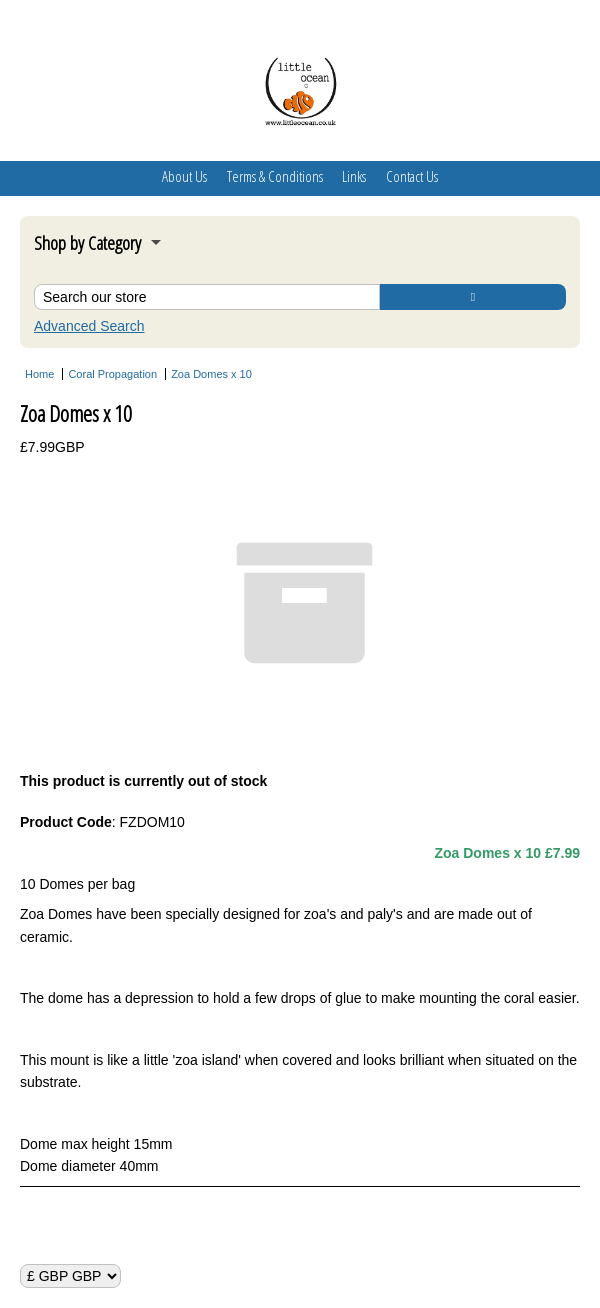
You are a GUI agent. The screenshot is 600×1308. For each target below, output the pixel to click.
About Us (184, 176)
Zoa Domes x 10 (211, 374)
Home (39, 374)
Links (354, 176)
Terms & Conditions (275, 176)
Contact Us (412, 176)
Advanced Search (89, 326)
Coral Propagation (112, 374)
